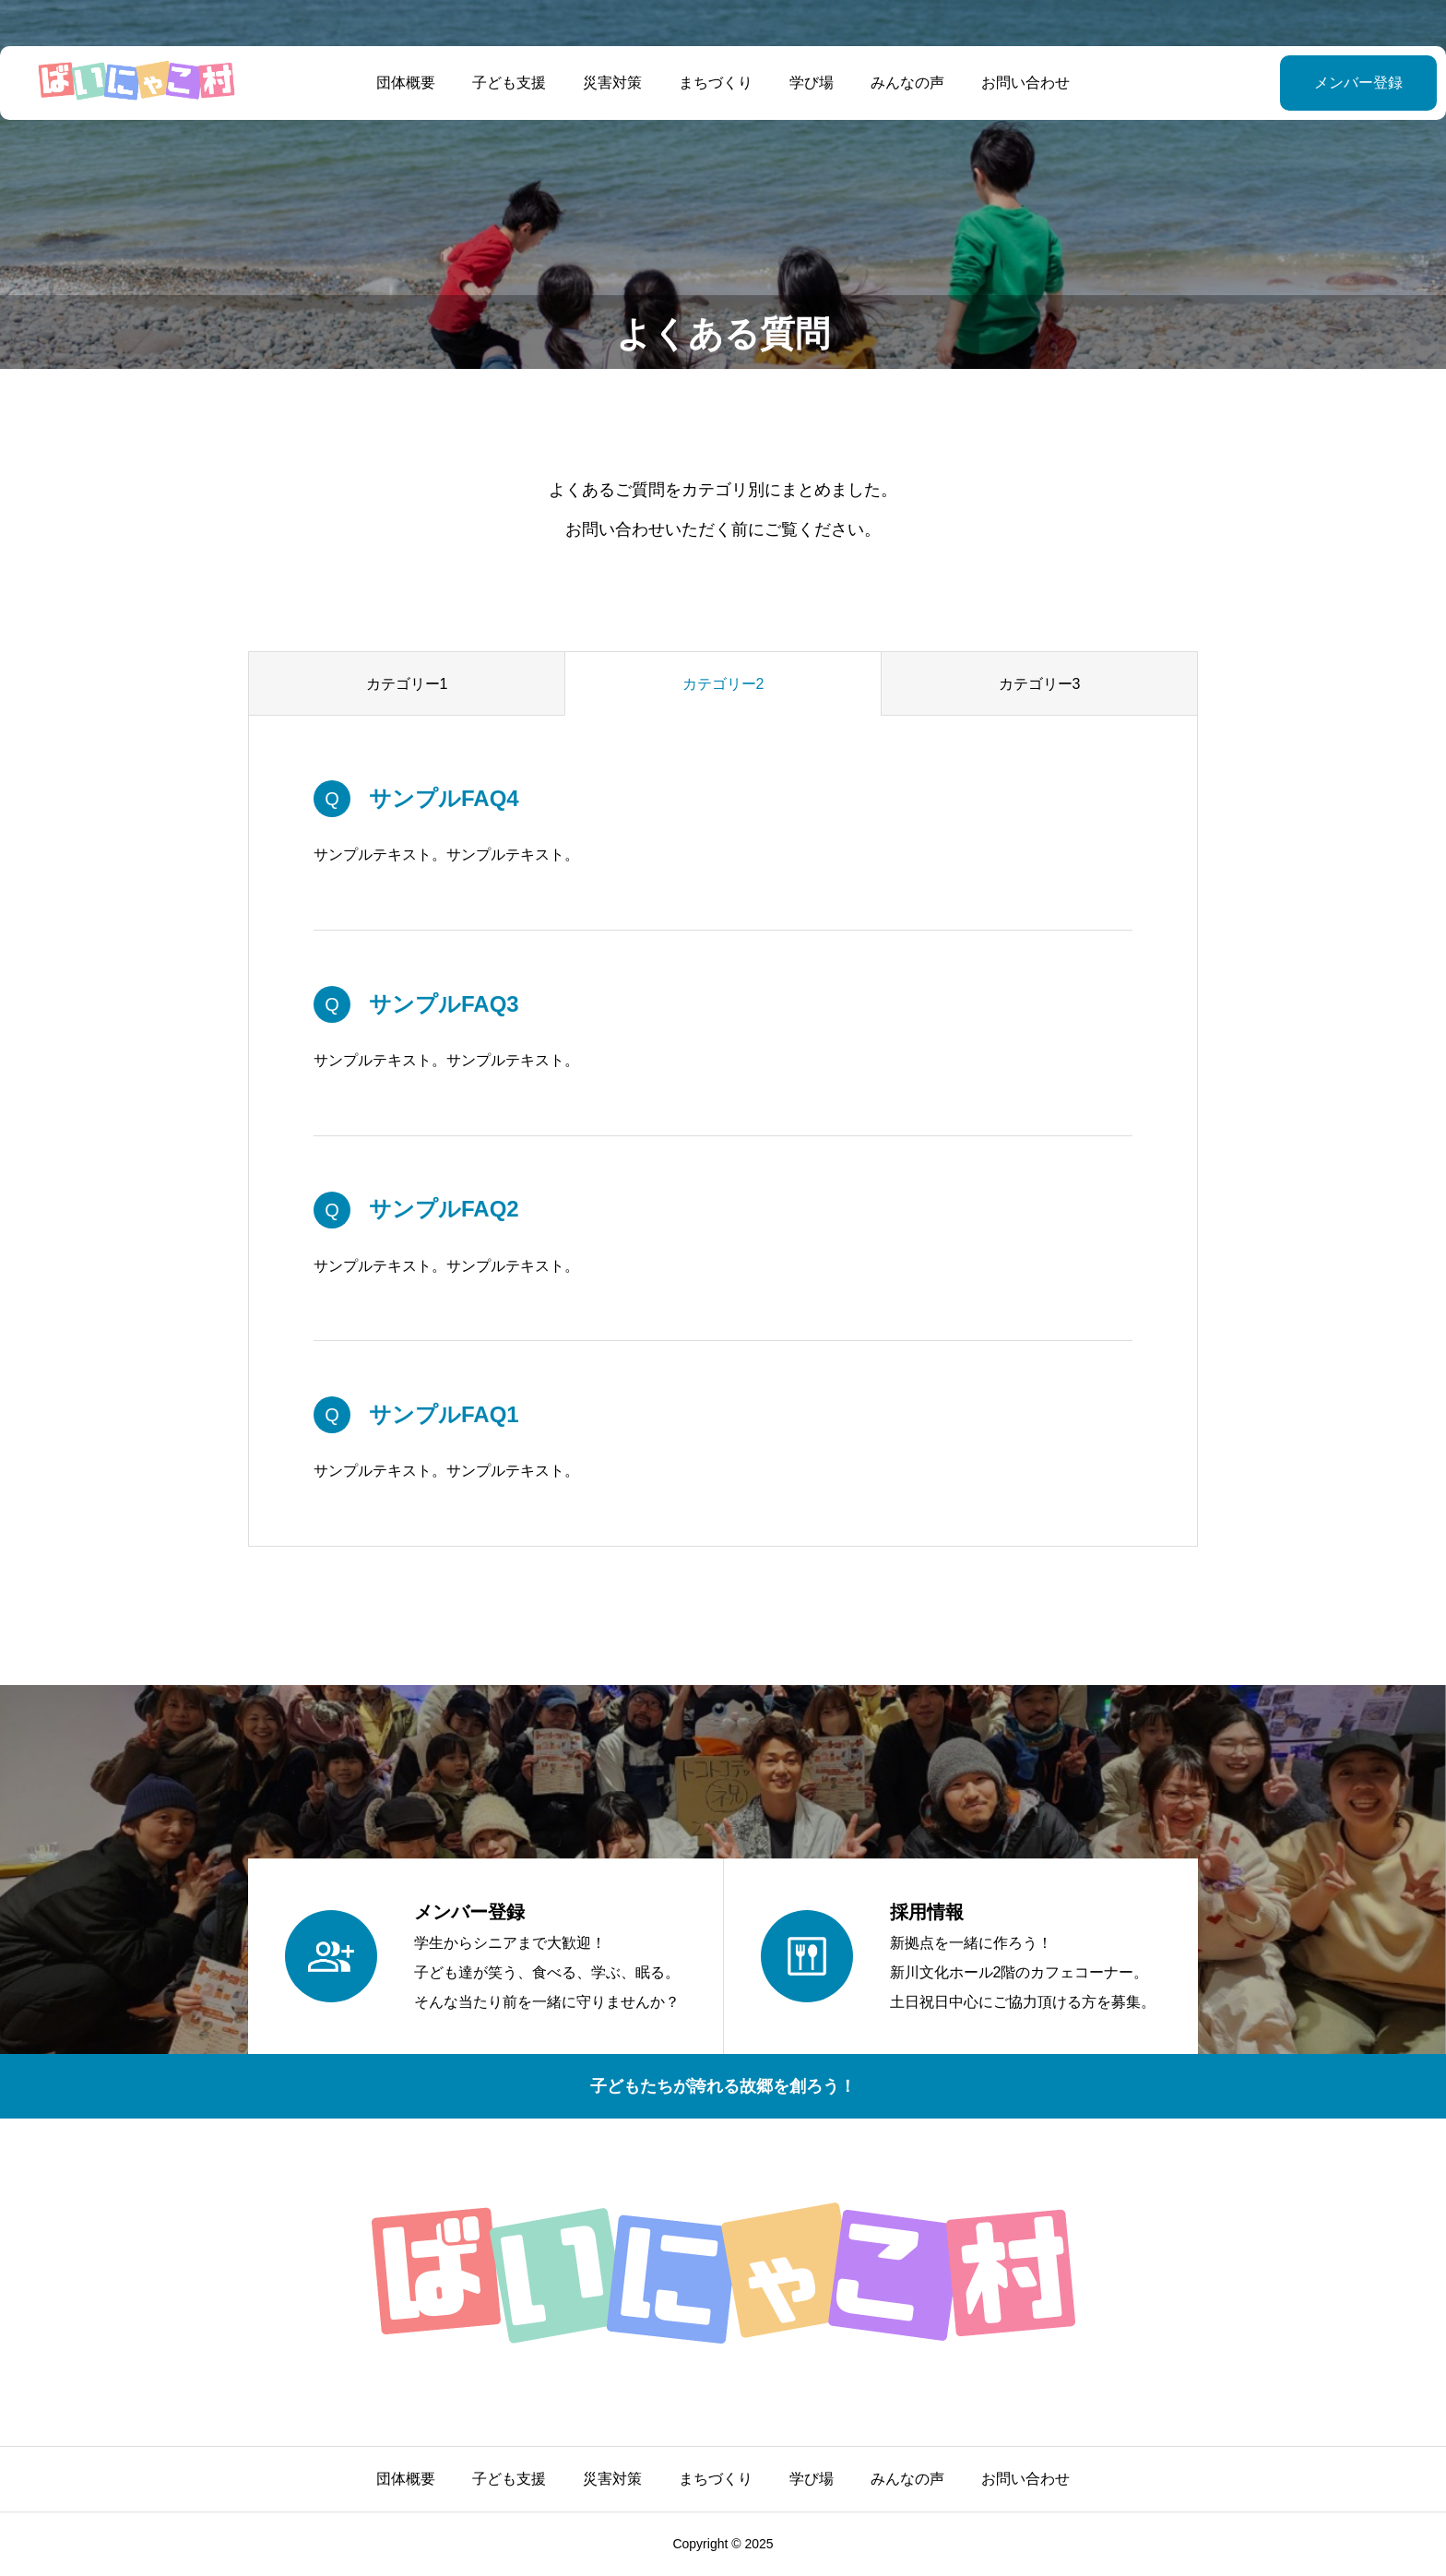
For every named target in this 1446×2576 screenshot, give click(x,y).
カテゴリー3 (1040, 684)
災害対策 (612, 82)
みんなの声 (907, 82)
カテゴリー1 (407, 684)
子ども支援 (509, 82)
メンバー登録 (1312, 82)
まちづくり (716, 82)
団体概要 (405, 82)
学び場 (811, 82)
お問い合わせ (1025, 82)
